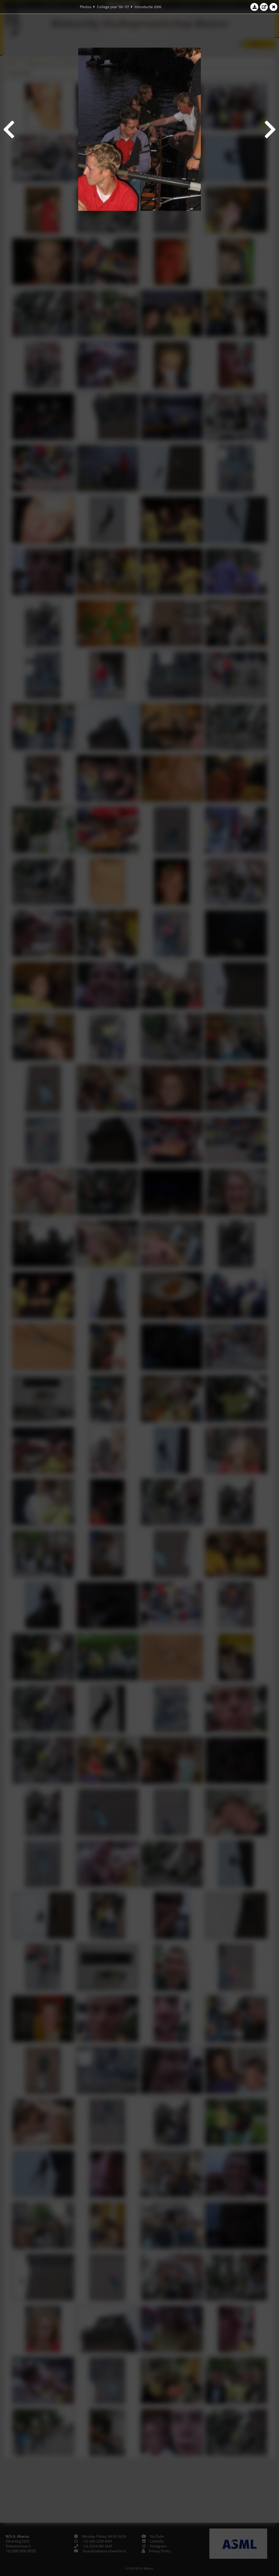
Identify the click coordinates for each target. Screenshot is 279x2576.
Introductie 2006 (148, 6)
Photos (86, 6)
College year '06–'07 (113, 6)
